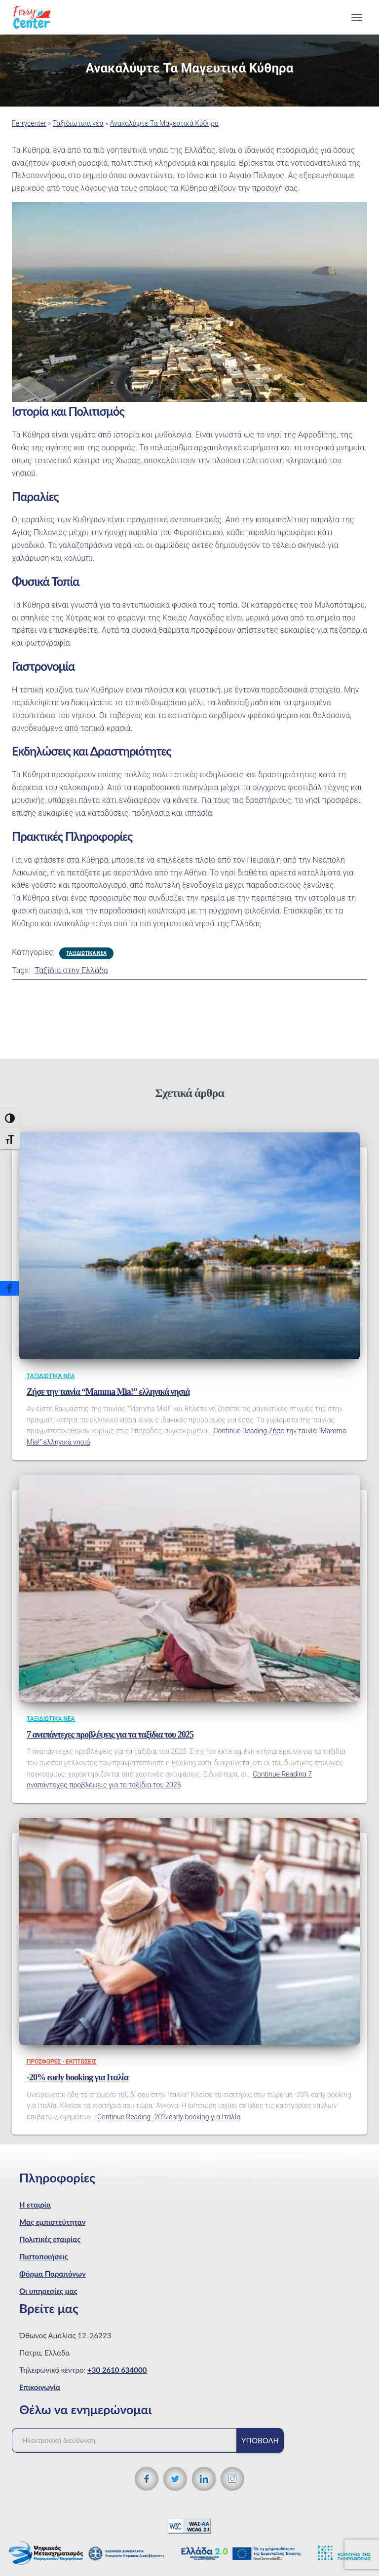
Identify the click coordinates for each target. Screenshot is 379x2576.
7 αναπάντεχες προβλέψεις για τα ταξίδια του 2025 (110, 1735)
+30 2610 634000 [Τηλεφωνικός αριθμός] (117, 2369)
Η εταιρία (35, 2204)
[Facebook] (9, 1288)
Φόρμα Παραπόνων (52, 2273)
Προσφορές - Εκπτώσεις (61, 2061)
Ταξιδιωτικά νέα (78, 123)
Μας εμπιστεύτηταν (52, 2221)
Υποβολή (260, 2440)
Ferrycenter (29, 123)
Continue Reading (169, 2117)
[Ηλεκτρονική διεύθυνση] (129, 2440)
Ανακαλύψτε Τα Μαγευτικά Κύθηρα (164, 123)
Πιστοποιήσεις (43, 2256)
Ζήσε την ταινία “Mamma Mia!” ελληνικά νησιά (108, 1392)
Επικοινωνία (39, 2387)
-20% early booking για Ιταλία (77, 2077)
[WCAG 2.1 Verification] (189, 2524)
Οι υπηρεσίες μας (48, 2290)
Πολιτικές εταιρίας (49, 2239)
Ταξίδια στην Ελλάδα (71, 970)
